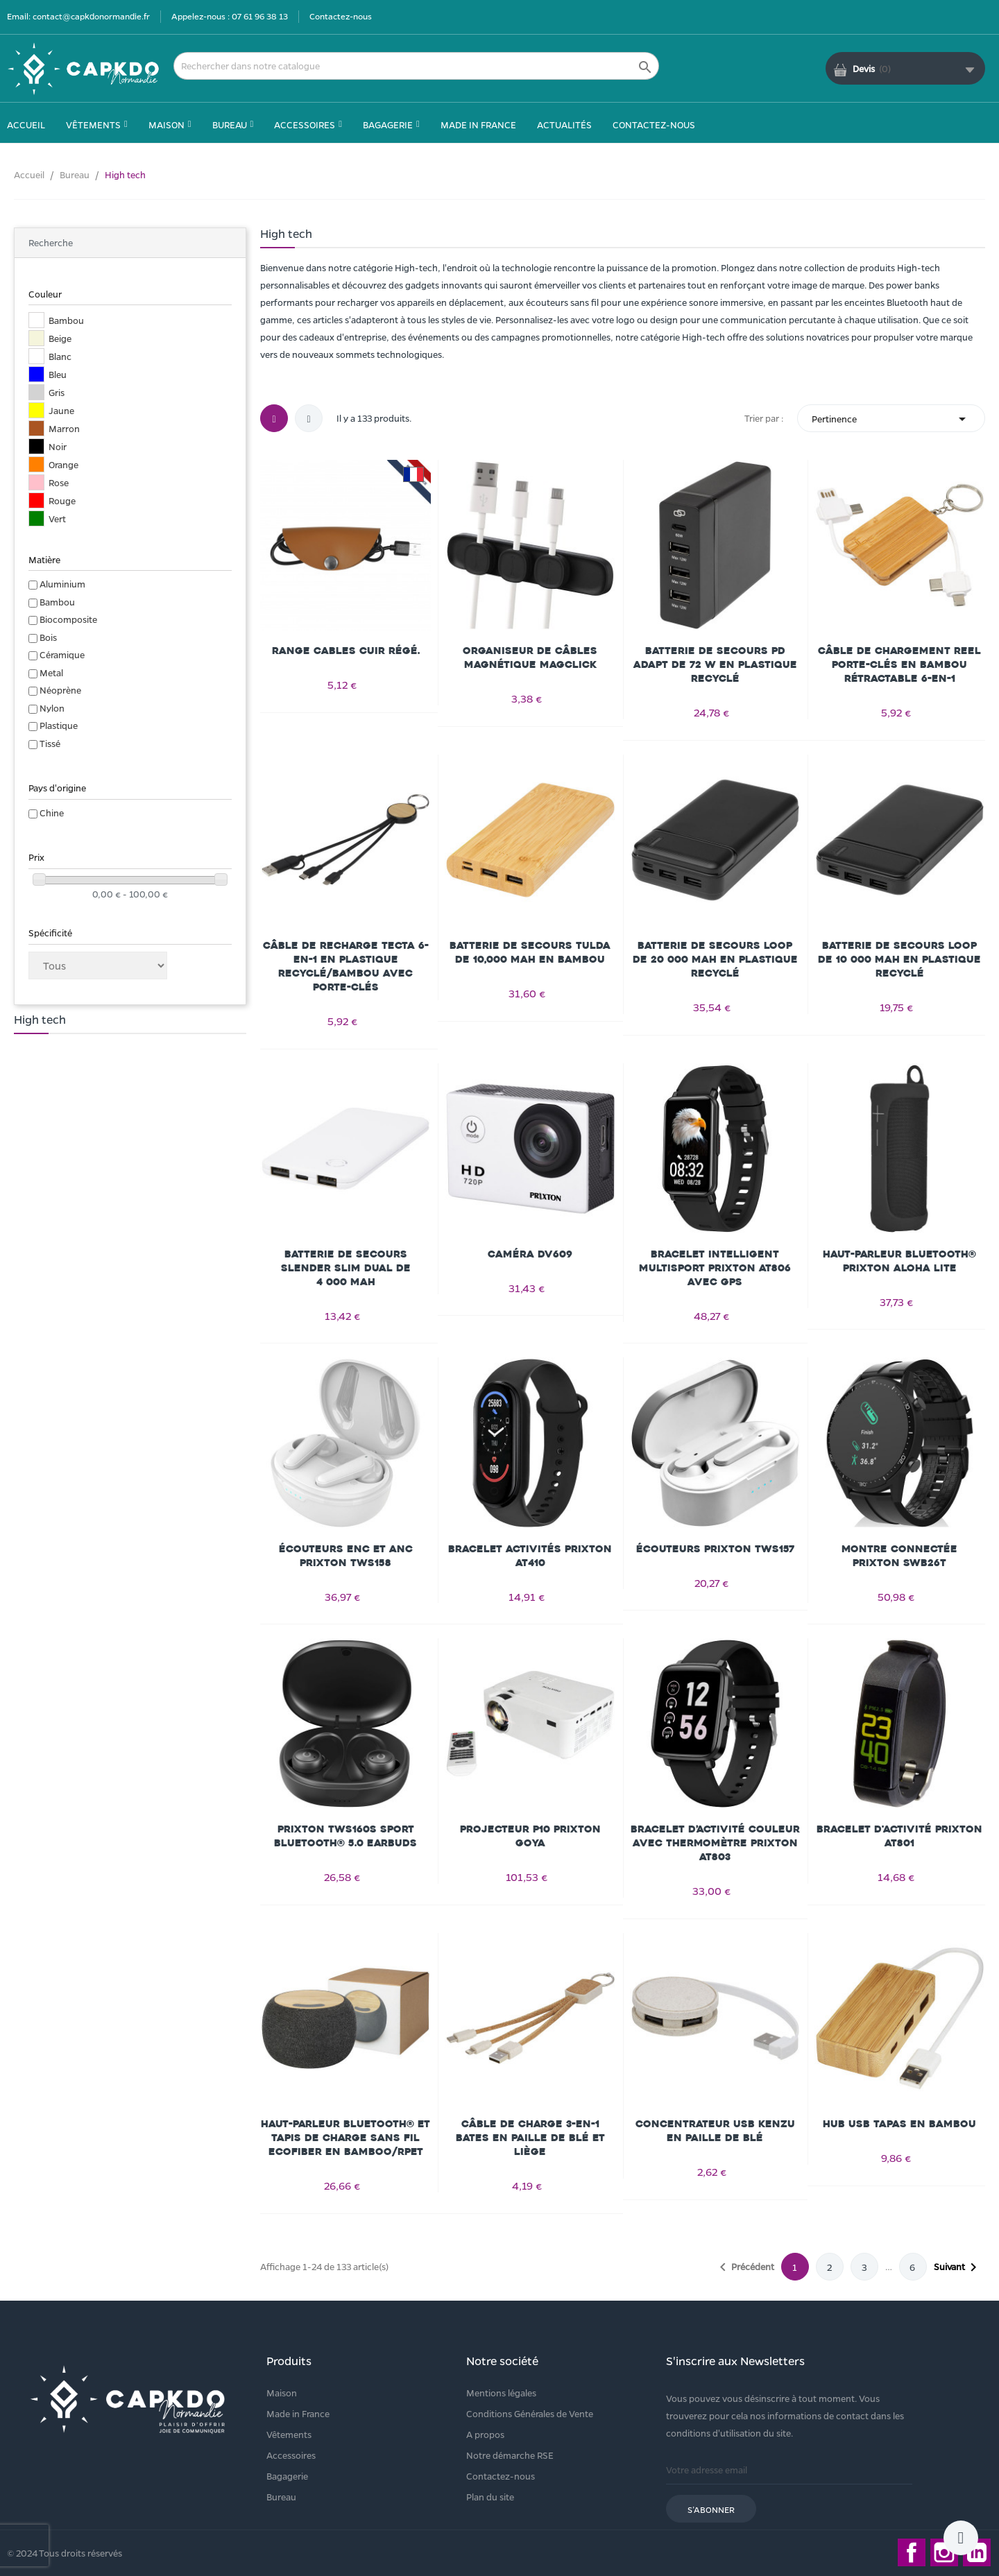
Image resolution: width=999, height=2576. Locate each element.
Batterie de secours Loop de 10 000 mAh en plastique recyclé (899, 959)
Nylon (52, 708)
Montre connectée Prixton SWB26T (899, 1556)
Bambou (57, 602)
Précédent (744, 2267)
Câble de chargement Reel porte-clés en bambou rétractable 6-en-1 (899, 664)
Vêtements (288, 2434)
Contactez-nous (340, 16)
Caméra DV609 (530, 1254)
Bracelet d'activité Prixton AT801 (899, 1836)
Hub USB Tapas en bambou (899, 2124)
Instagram (944, 2552)
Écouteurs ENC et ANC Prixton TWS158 (346, 1556)
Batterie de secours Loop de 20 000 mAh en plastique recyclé (715, 959)
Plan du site (490, 2496)
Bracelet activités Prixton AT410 (530, 1556)
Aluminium (62, 584)
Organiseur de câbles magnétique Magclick (530, 657)
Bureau (281, 2496)
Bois (48, 637)
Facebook (911, 2552)
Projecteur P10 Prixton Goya (530, 1836)
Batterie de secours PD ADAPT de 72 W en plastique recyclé (715, 664)
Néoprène (60, 690)
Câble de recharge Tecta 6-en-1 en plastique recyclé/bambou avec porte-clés (346, 966)
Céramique (62, 654)
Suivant (958, 2267)
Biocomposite (68, 619)
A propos (485, 2434)
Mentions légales (501, 2392)
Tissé (50, 743)
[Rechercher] (416, 66)
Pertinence (891, 418)
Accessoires (291, 2455)
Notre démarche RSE (510, 2455)
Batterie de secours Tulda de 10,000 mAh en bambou (530, 952)
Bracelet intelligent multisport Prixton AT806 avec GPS (715, 1268)
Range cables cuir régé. (346, 651)
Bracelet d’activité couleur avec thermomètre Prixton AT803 (715, 1843)
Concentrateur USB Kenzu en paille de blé (715, 2131)
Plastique (59, 725)
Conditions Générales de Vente (529, 2413)
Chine (52, 812)
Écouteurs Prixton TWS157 (715, 1549)
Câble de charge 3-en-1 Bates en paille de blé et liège (530, 2138)
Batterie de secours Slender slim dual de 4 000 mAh (346, 1268)
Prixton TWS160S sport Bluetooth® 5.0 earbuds (345, 1836)
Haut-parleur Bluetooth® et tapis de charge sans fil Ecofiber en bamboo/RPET (345, 2138)
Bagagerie (287, 2476)
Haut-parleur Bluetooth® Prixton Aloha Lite (899, 1261)
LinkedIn (977, 2552)
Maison (281, 2392)
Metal (51, 672)
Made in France (298, 2413)
